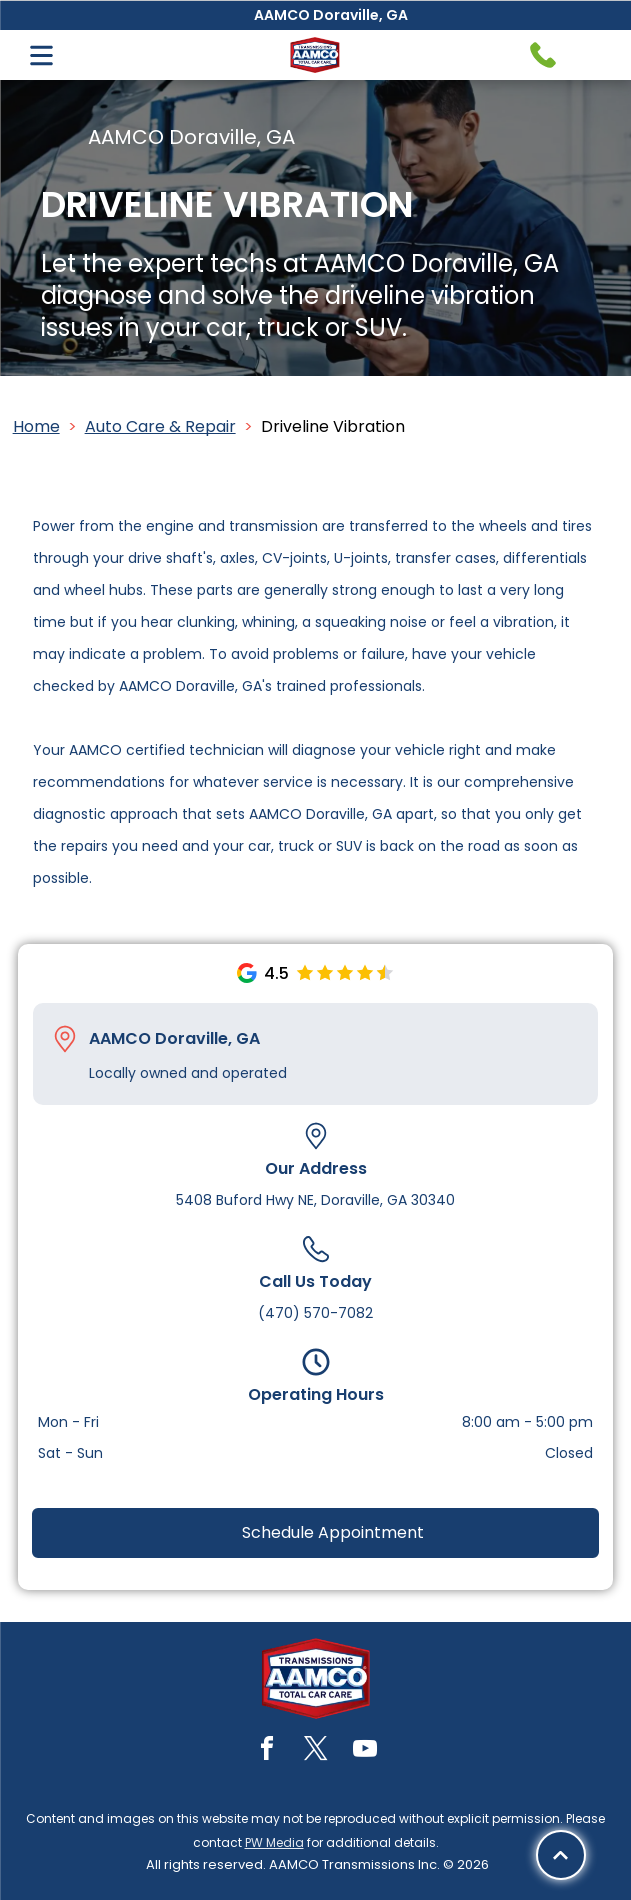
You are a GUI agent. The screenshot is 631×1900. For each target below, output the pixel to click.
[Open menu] (41, 55)
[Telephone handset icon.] (543, 55)
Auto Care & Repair (160, 426)
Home (36, 426)
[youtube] (365, 1751)
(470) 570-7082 (315, 1313)
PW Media (274, 1842)
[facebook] (267, 1751)
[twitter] (316, 1751)
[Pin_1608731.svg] (65, 1039)
